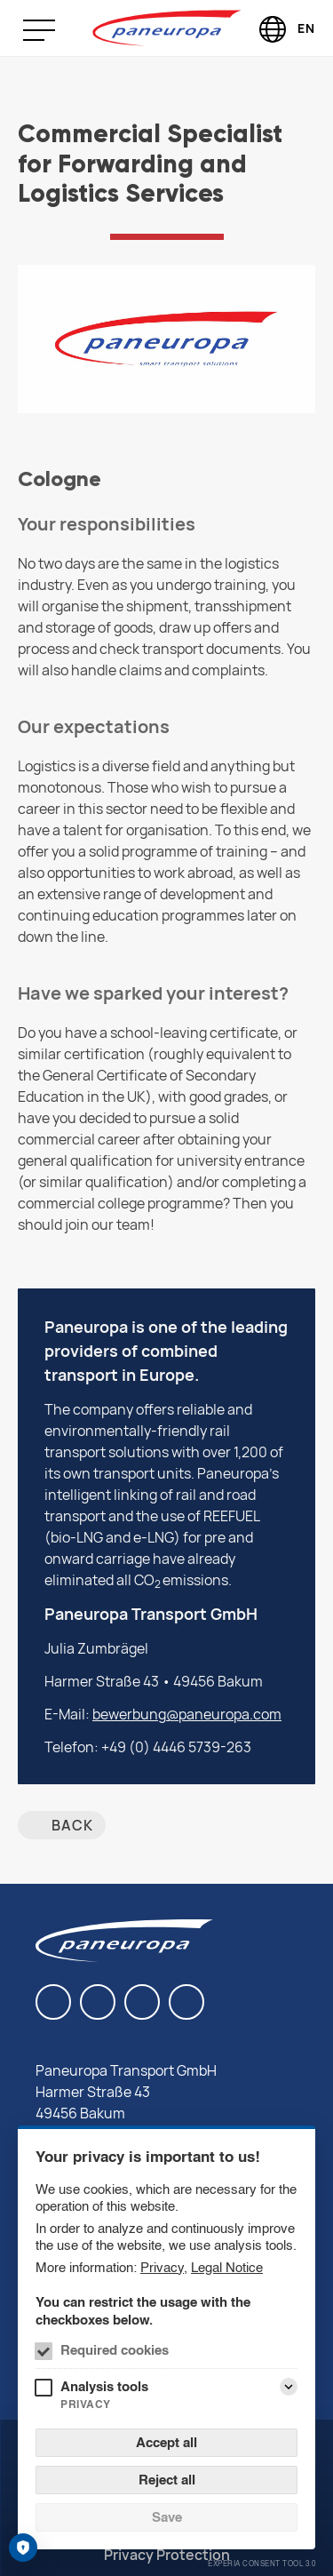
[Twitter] (186, 2002)
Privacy (162, 2267)
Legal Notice (227, 2267)
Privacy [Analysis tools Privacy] (85, 2404)
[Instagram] (142, 2002)
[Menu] (52, 29)
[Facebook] (97, 2002)
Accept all (166, 2442)
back (72, 1825)
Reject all (167, 2479)
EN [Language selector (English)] (306, 28)
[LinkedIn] (53, 2002)
